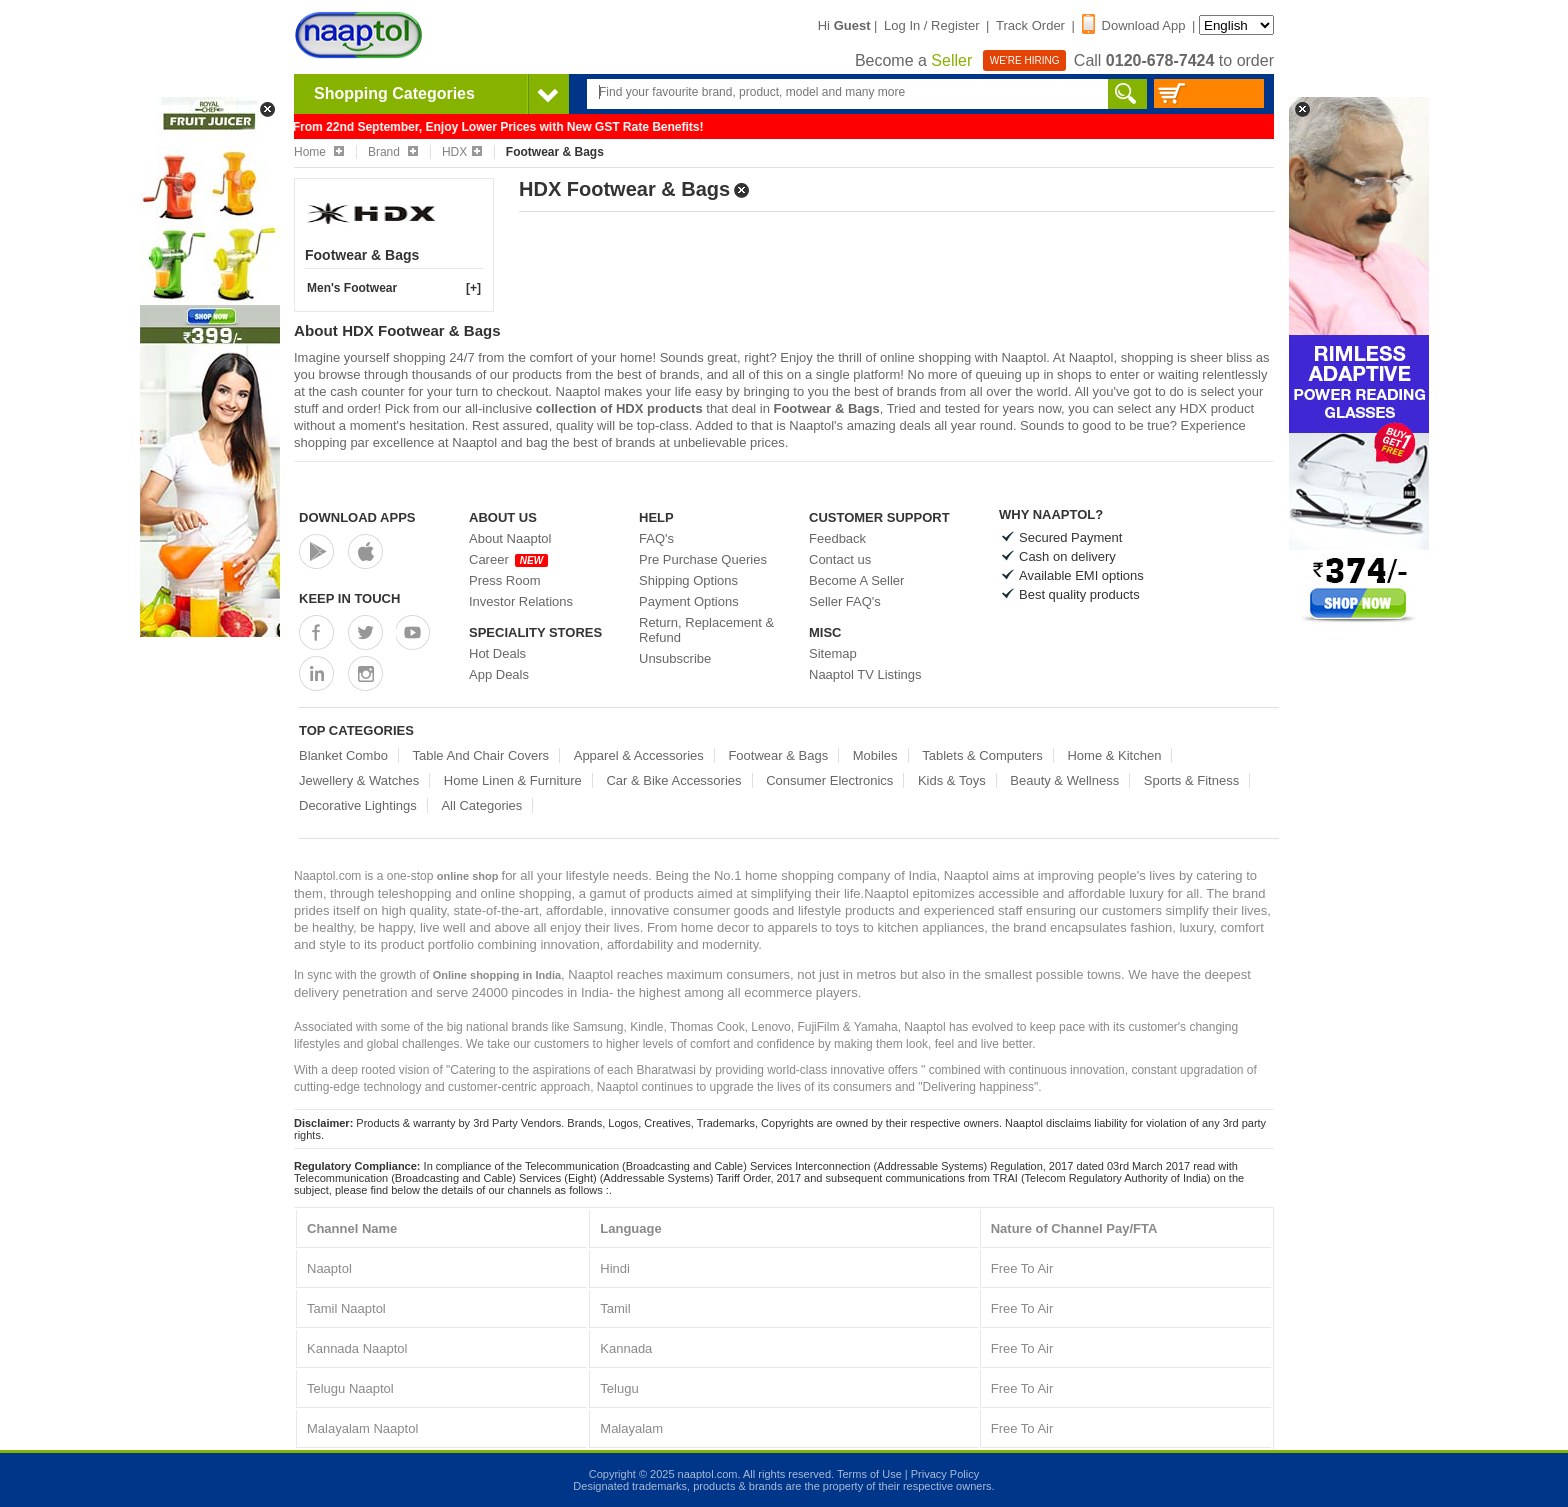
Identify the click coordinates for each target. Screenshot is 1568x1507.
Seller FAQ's (845, 601)
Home (319, 152)
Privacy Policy (945, 1474)
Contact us (840, 559)
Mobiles (875, 755)
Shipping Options (688, 580)
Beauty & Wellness (1064, 780)
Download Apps (357, 517)
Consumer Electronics (829, 780)
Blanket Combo (343, 755)
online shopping (925, 357)
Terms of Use (869, 1474)
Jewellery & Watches (359, 780)
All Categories (481, 805)
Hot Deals (497, 653)
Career (508, 559)
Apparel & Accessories (639, 755)
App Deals (499, 674)
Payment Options (689, 601)
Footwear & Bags (778, 755)
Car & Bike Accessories (673, 780)
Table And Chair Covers (481, 755)
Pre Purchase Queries (703, 559)
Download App (1134, 25)
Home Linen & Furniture (513, 780)
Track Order (1030, 25)
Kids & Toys (952, 780)
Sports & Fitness (1191, 780)
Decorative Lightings (358, 805)
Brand (393, 152)
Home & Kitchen (1114, 755)
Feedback (837, 538)
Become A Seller (856, 580)
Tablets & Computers (982, 755)
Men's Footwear (352, 288)
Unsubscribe (675, 658)
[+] (473, 288)
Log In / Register (931, 25)
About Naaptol (510, 538)
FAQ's (656, 538)
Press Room (505, 580)
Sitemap (833, 653)
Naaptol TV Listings (865, 674)
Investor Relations (521, 601)
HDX (462, 152)
